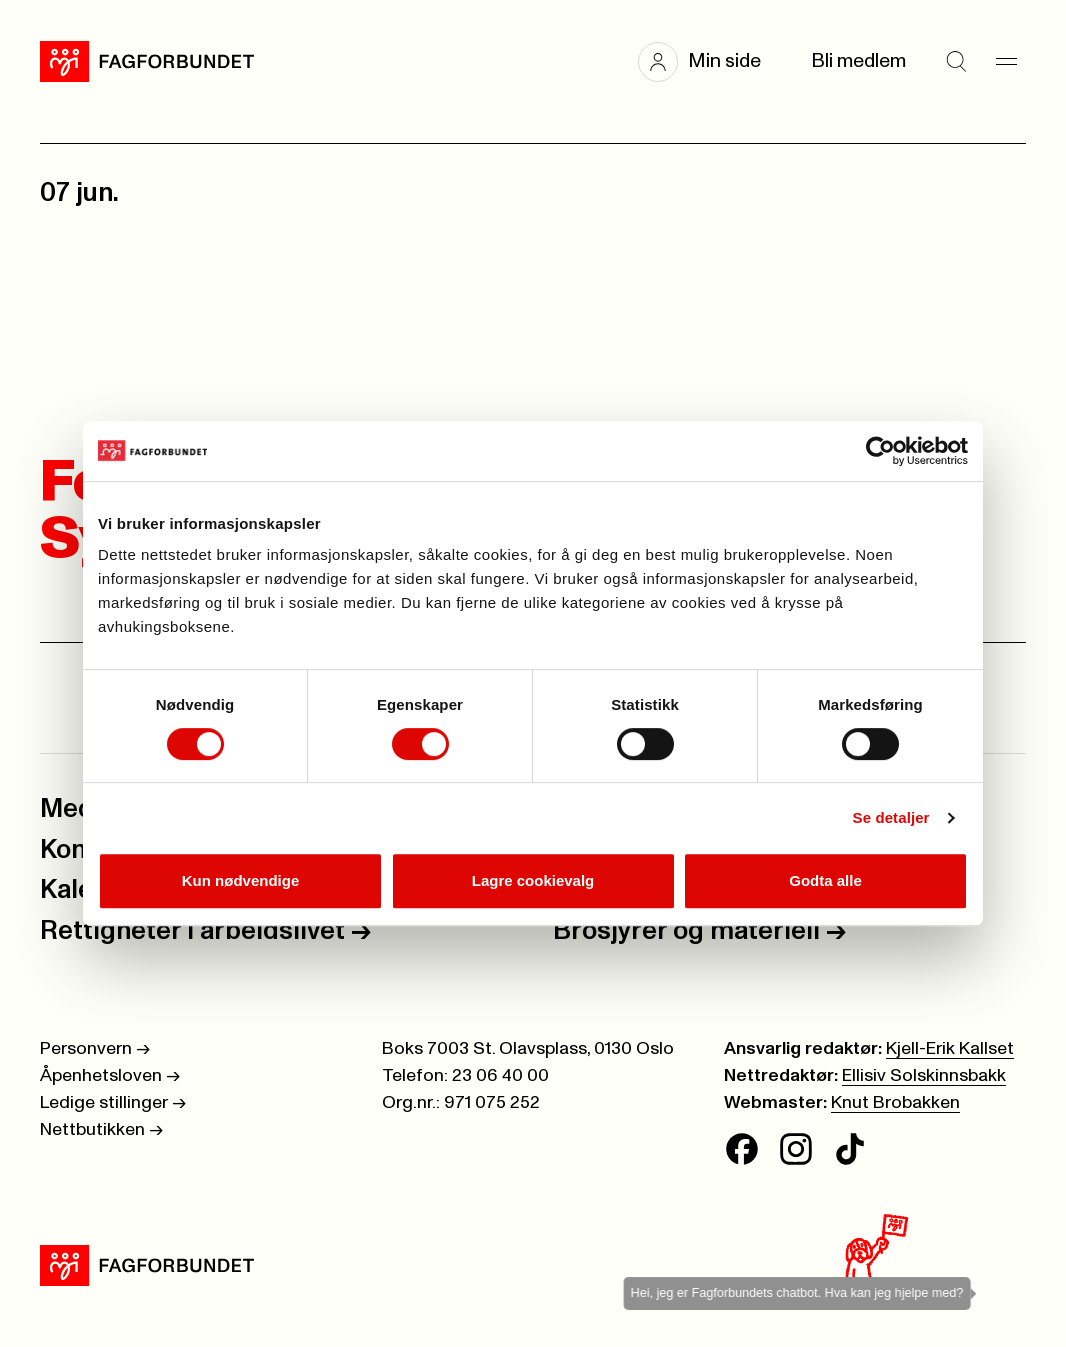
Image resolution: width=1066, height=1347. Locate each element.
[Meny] (1006, 62)
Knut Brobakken (895, 1103)
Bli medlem (858, 61)
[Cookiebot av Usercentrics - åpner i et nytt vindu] (880, 451)
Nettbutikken (101, 1130)
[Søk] (956, 62)
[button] (709, 62)
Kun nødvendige (241, 880)
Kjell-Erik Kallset (950, 1049)
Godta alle (825, 880)
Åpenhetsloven (110, 1076)
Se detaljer (891, 817)
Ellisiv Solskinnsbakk (924, 1076)
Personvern (95, 1049)
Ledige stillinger (113, 1103)
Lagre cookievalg (533, 880)
